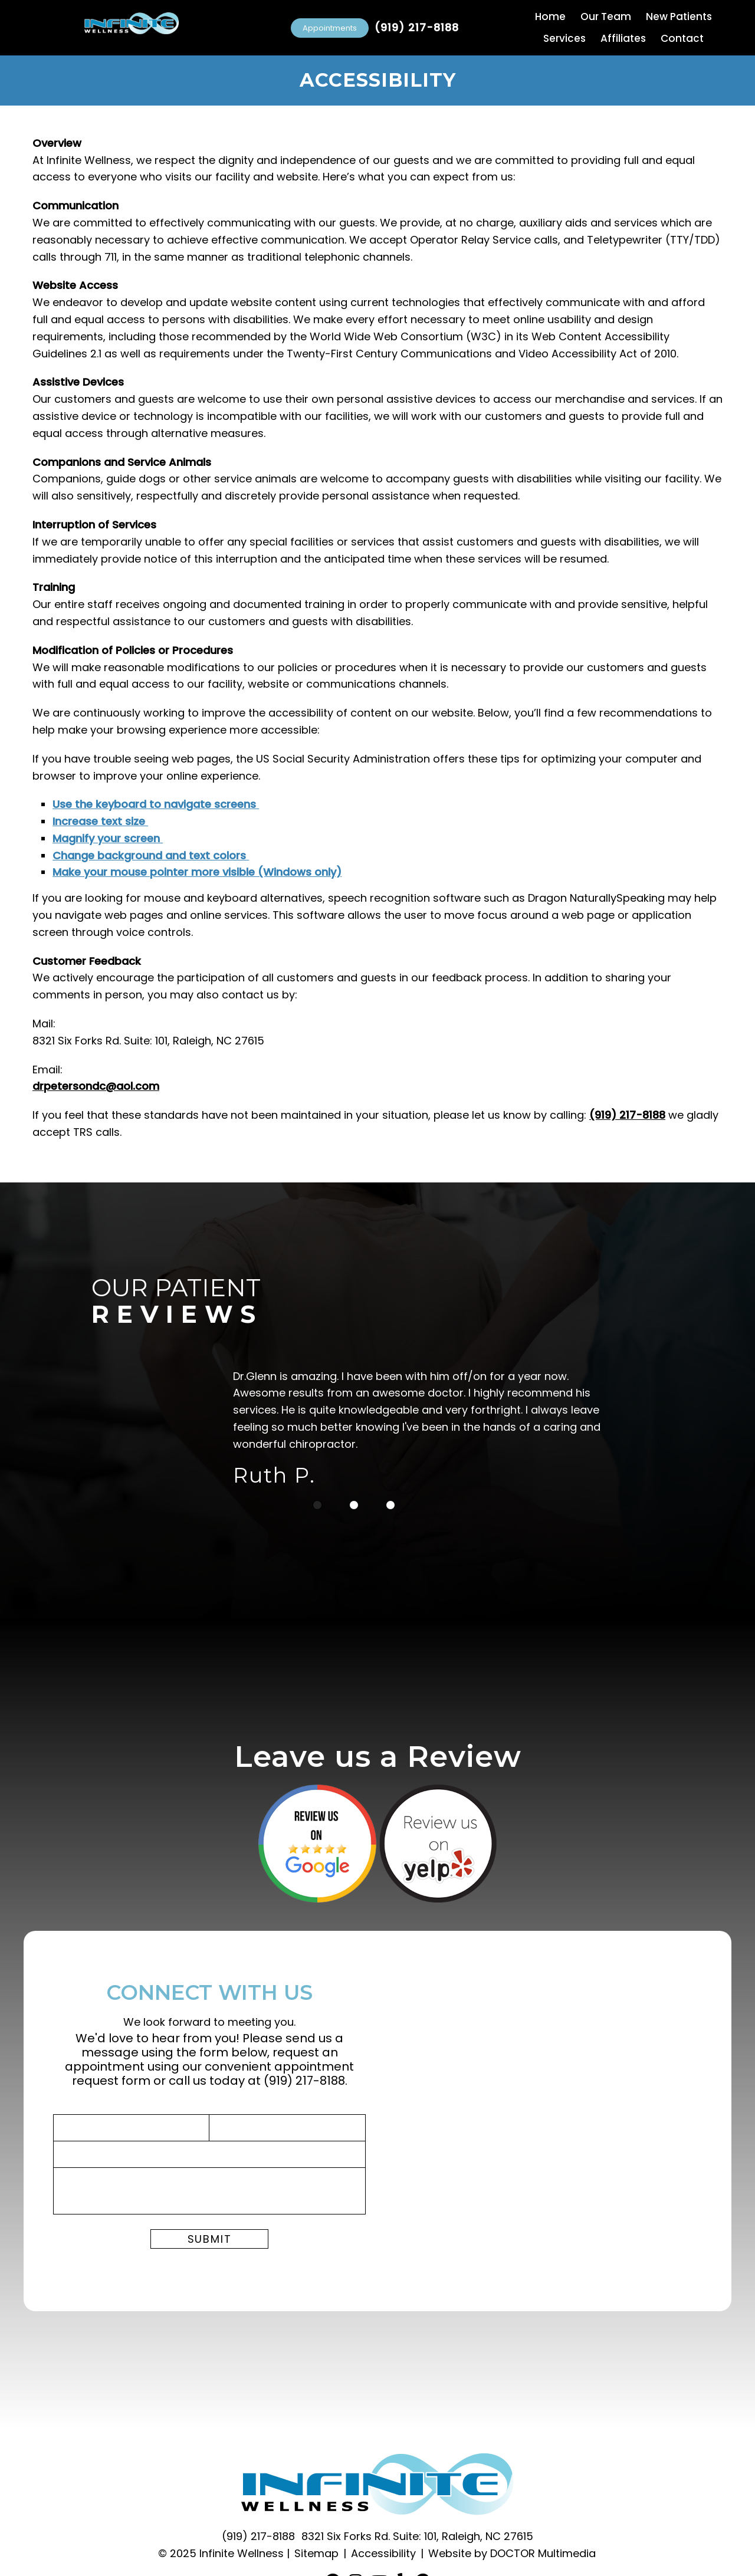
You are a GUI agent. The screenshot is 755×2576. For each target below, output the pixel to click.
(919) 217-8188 (417, 27)
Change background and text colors (150, 855)
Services (564, 38)
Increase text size (100, 821)
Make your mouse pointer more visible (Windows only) (197, 872)
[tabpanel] (428, 1430)
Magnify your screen (107, 838)
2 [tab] (354, 1505)
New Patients (679, 16)
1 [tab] (317, 1505)
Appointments (330, 28)
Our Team (605, 16)
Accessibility (383, 2553)
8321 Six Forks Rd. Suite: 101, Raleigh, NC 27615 (417, 2536)
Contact (682, 38)
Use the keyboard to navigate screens (155, 804)
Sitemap (316, 2553)
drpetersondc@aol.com (95, 1086)
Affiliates (623, 38)
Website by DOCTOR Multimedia (512, 2553)
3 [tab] (390, 1505)
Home (550, 16)
